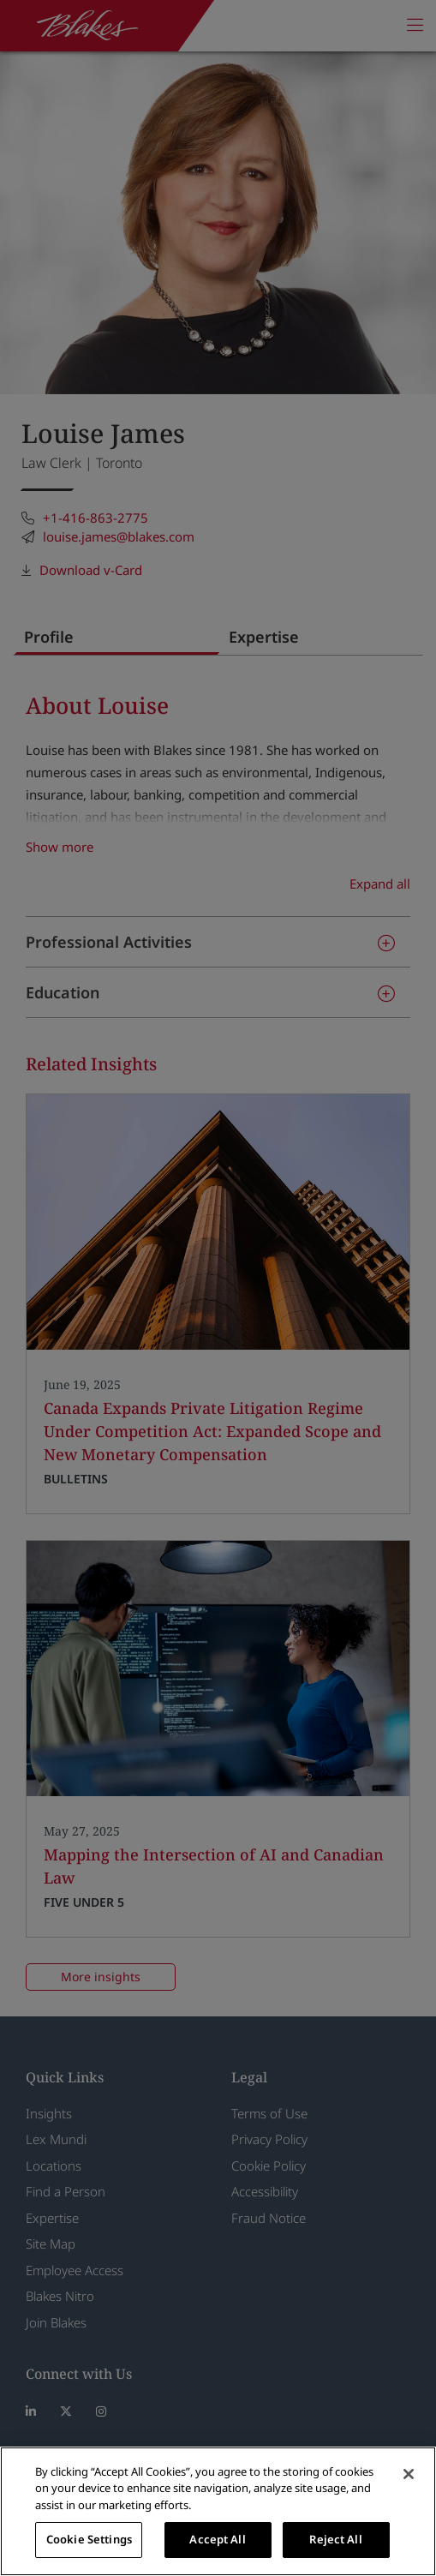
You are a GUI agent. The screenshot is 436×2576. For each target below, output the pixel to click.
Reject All (335, 2539)
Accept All (217, 2539)
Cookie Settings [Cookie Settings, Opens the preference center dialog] (89, 2539)
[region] (218, 2511)
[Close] (408, 2474)
